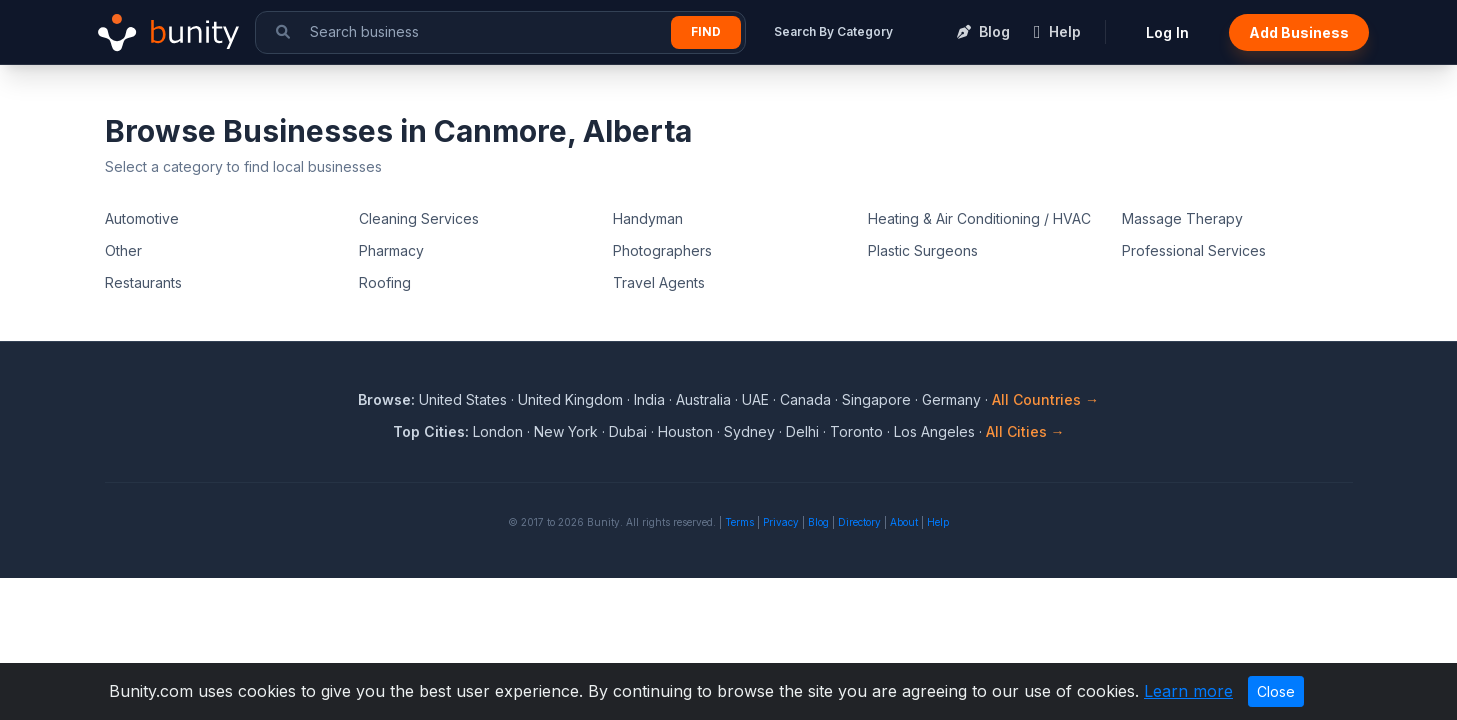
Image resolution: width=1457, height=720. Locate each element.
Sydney (749, 431)
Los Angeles (934, 431)
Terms (739, 522)
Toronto (856, 431)
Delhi (802, 431)
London (498, 431)
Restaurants (143, 282)
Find (706, 31)
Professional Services (1194, 250)
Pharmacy (391, 250)
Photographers (662, 250)
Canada (805, 399)
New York (566, 431)
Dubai (628, 431)
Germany (951, 399)
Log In (1167, 32)
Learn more (1188, 691)
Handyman (648, 218)
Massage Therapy (1182, 218)
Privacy (781, 522)
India (649, 399)
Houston (685, 431)
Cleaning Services (419, 218)
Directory (859, 522)
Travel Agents (659, 282)
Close (1276, 691)
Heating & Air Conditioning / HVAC (979, 218)
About (904, 522)
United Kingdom (570, 399)
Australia (703, 399)
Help (938, 522)
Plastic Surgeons (923, 250)
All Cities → (1025, 431)
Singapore (876, 399)
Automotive (142, 218)
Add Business (1299, 32)
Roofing (385, 282)
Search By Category (833, 31)
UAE (755, 399)
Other (123, 250)
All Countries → (1045, 399)
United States (463, 399)
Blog (818, 522)
